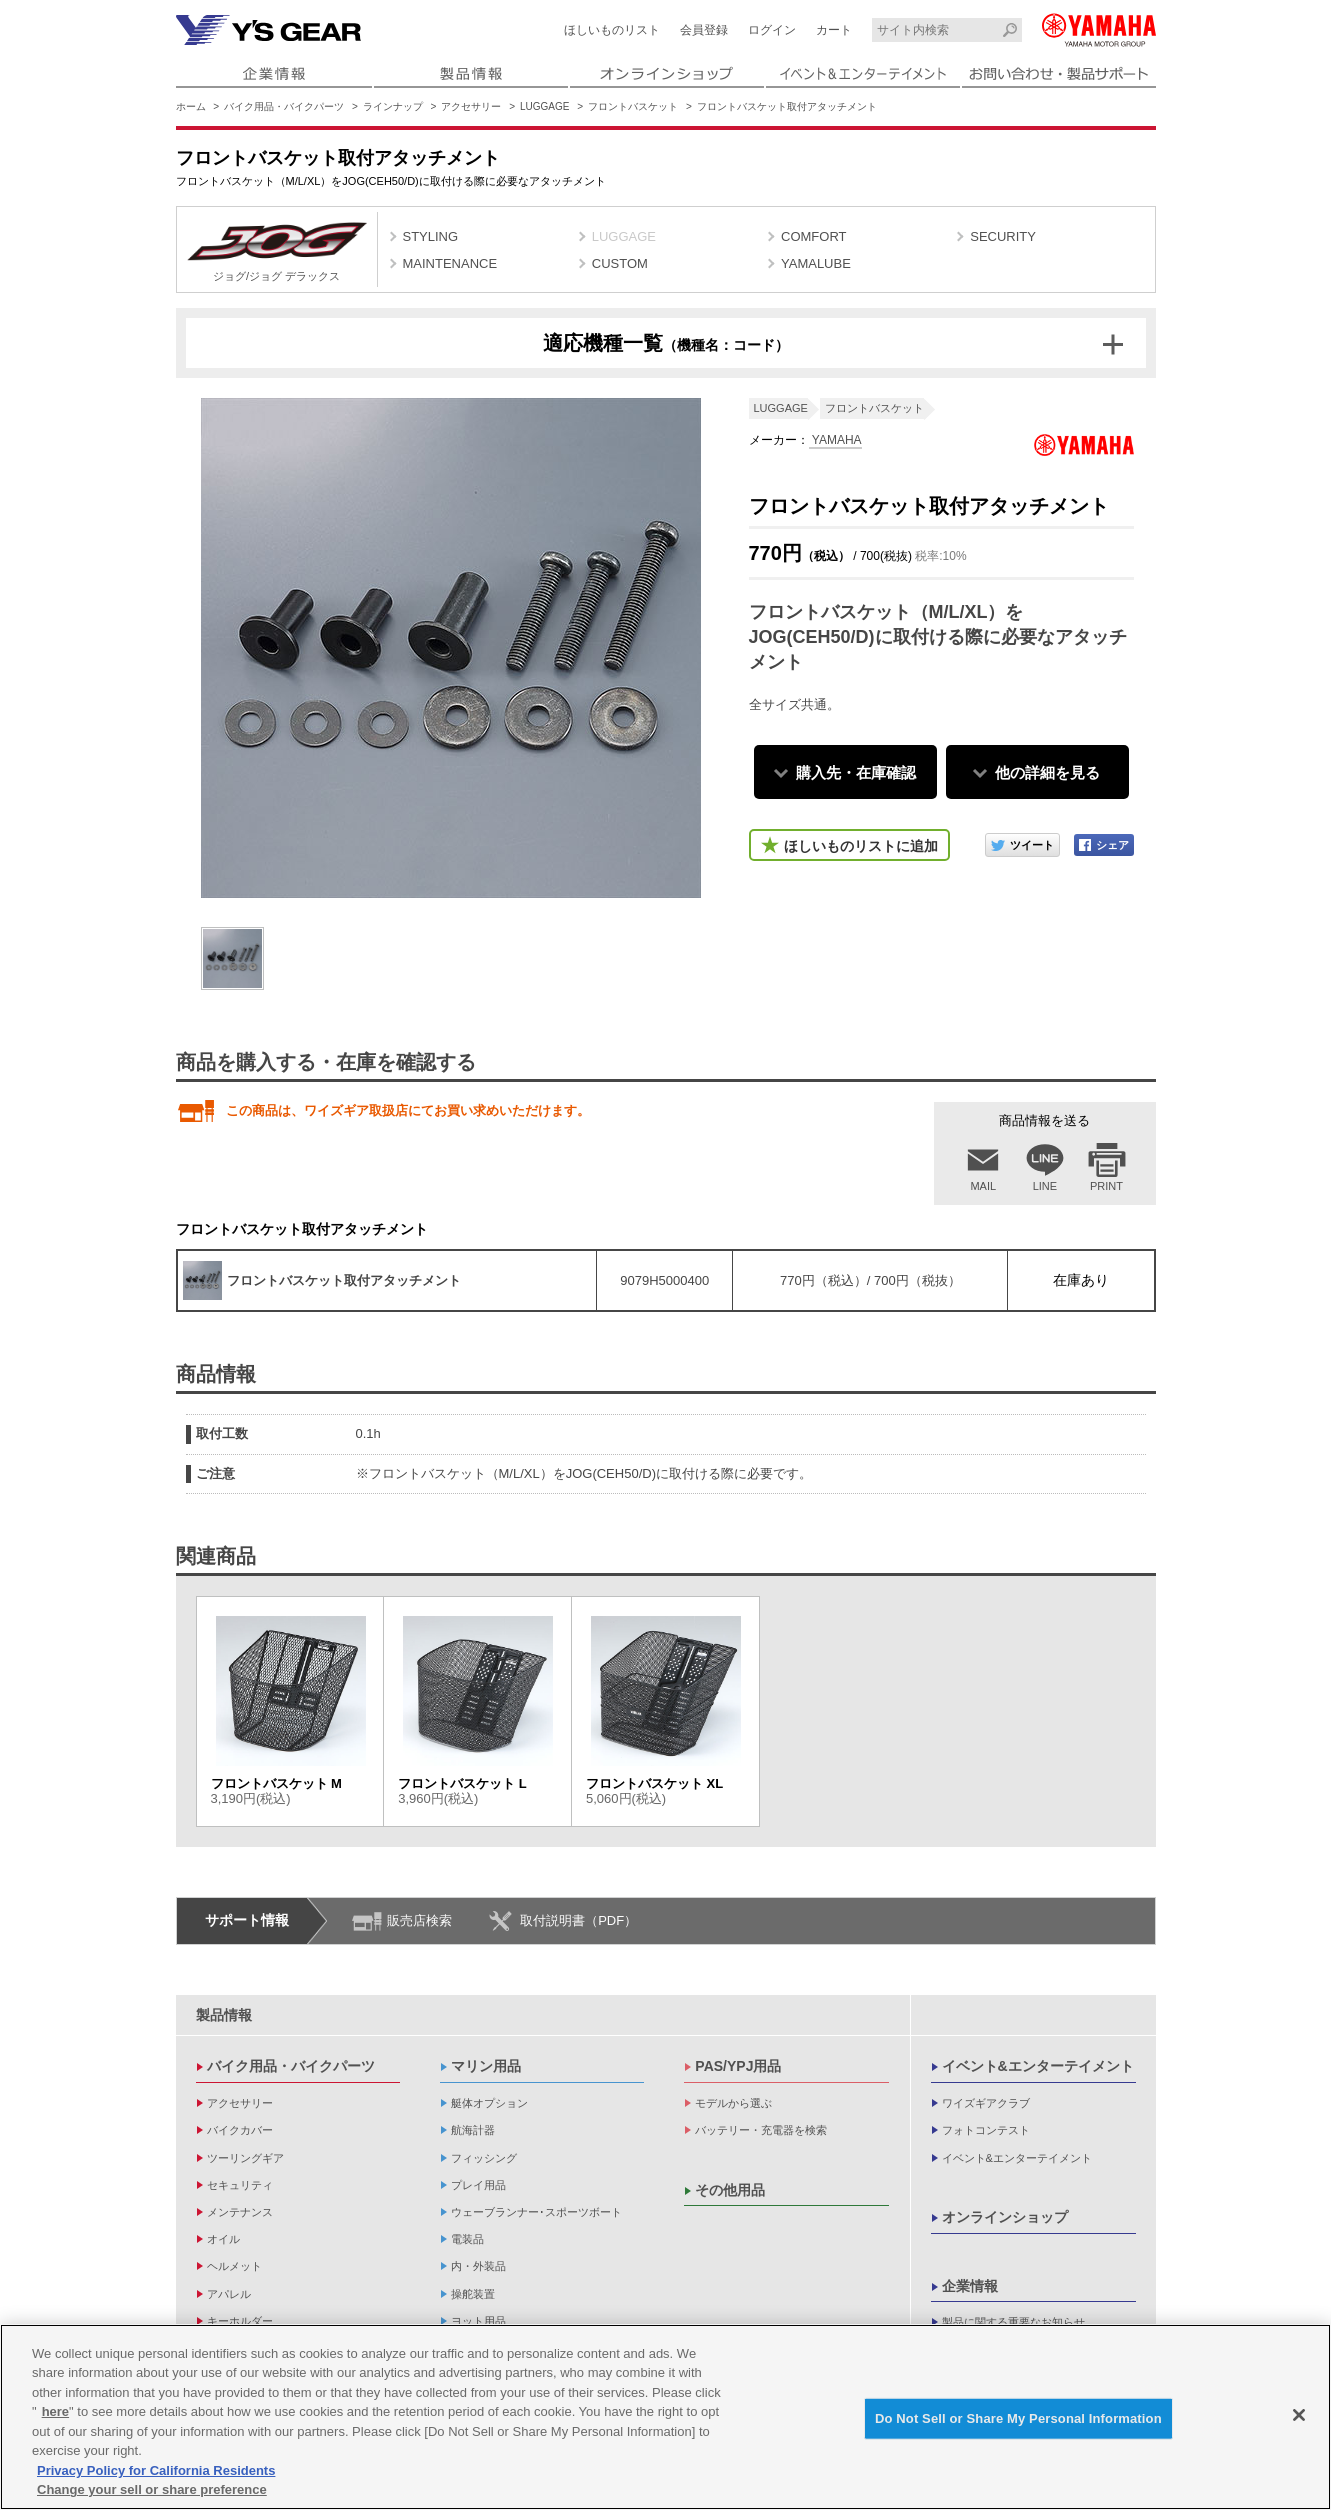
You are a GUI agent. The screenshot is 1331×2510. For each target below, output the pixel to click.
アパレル (229, 2294)
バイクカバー (240, 2130)
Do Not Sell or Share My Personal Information (1018, 2418)
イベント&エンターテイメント (1038, 2066)
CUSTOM (620, 263)
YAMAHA (835, 440)
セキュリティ (240, 2185)
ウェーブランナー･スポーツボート (536, 2212)
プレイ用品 (478, 2185)
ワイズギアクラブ (986, 2103)
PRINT (1106, 1186)
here (55, 2411)
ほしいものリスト (612, 30)
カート (834, 30)
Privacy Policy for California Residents (156, 2470)
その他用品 (730, 2190)
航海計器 (473, 2130)
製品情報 (224, 2015)
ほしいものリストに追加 (861, 846)
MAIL (983, 1186)
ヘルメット (234, 2266)
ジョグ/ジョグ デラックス (277, 252)
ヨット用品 (478, 2321)
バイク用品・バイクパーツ (284, 106)
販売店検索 (419, 1920)
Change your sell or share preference (152, 2490)
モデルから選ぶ (733, 2103)
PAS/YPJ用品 (738, 2066)
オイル (223, 2239)
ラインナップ (393, 106)
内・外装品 (478, 2266)
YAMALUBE (816, 263)
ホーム (191, 106)
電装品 (467, 2239)
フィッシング (484, 2158)
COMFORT (813, 236)
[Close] (1299, 2415)
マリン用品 (486, 2066)
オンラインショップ (1005, 2217)
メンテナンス (240, 2212)
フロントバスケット (633, 106)
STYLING (431, 236)
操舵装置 (473, 2294)
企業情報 (970, 2286)
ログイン (772, 30)
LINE (1045, 1186)
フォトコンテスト (986, 2130)
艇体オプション (489, 2103)
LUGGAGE (544, 106)
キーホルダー (240, 2321)
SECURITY (1003, 236)
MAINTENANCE (450, 263)
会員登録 (704, 30)
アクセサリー (471, 106)
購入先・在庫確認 (856, 772)
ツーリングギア (245, 2158)
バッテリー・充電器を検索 (761, 2130)
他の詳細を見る (1047, 772)
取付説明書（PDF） (578, 1920)
